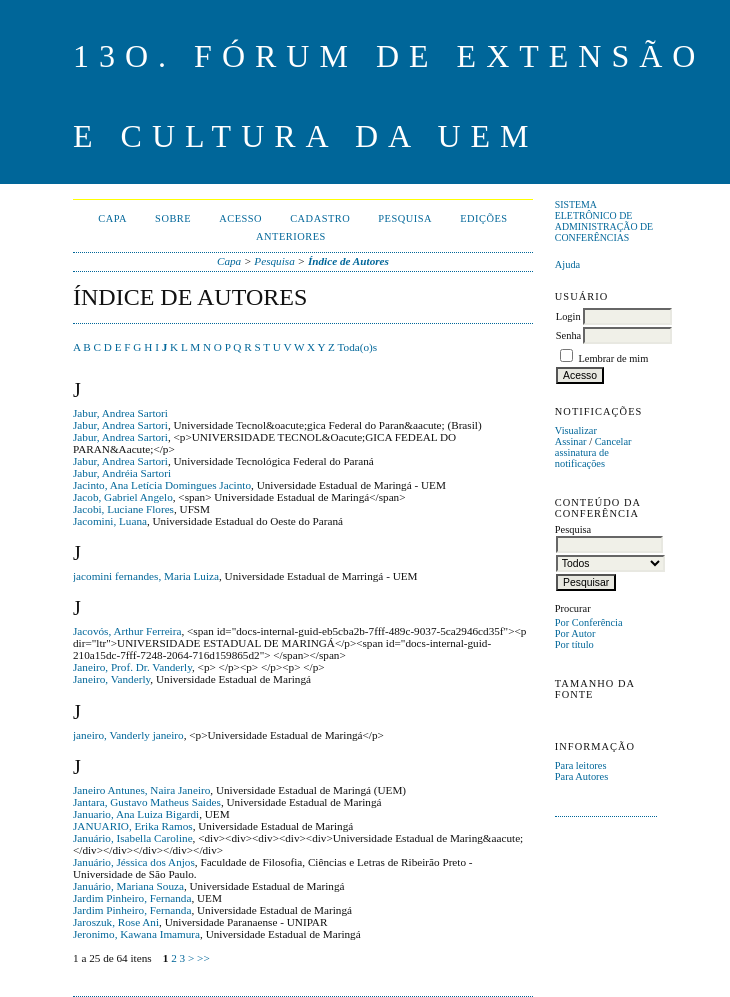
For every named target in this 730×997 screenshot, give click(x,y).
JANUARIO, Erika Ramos (133, 826)
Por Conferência (589, 622)
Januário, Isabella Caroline (133, 838)
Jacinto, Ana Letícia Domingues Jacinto (162, 485)
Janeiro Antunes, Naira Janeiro (141, 790)
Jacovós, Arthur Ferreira (127, 631)
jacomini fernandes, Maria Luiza (146, 576)
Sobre (173, 218)
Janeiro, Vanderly (111, 679)
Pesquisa (405, 218)
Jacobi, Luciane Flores (123, 509)
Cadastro (320, 218)
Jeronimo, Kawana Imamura (136, 934)
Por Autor (575, 633)
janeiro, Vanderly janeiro (128, 735)
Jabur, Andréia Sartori (122, 473)
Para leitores (581, 765)
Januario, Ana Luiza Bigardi (136, 814)
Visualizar (576, 430)
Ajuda (567, 264)
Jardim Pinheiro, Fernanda (132, 898)
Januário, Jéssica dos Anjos (134, 862)
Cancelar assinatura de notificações (593, 452)
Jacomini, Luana (110, 521)
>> (203, 958)
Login (568, 316)
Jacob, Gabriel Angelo (123, 497)
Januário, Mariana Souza (128, 886)
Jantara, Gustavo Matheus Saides (147, 802)
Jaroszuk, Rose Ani (116, 922)
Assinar (571, 441)
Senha (568, 335)
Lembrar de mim (613, 358)
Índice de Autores (348, 261)
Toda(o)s (358, 347)
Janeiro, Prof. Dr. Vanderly (132, 667)
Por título (574, 644)
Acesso (240, 218)
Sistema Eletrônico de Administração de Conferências (604, 221)
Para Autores (581, 776)
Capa (112, 218)
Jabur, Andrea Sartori (120, 413)
